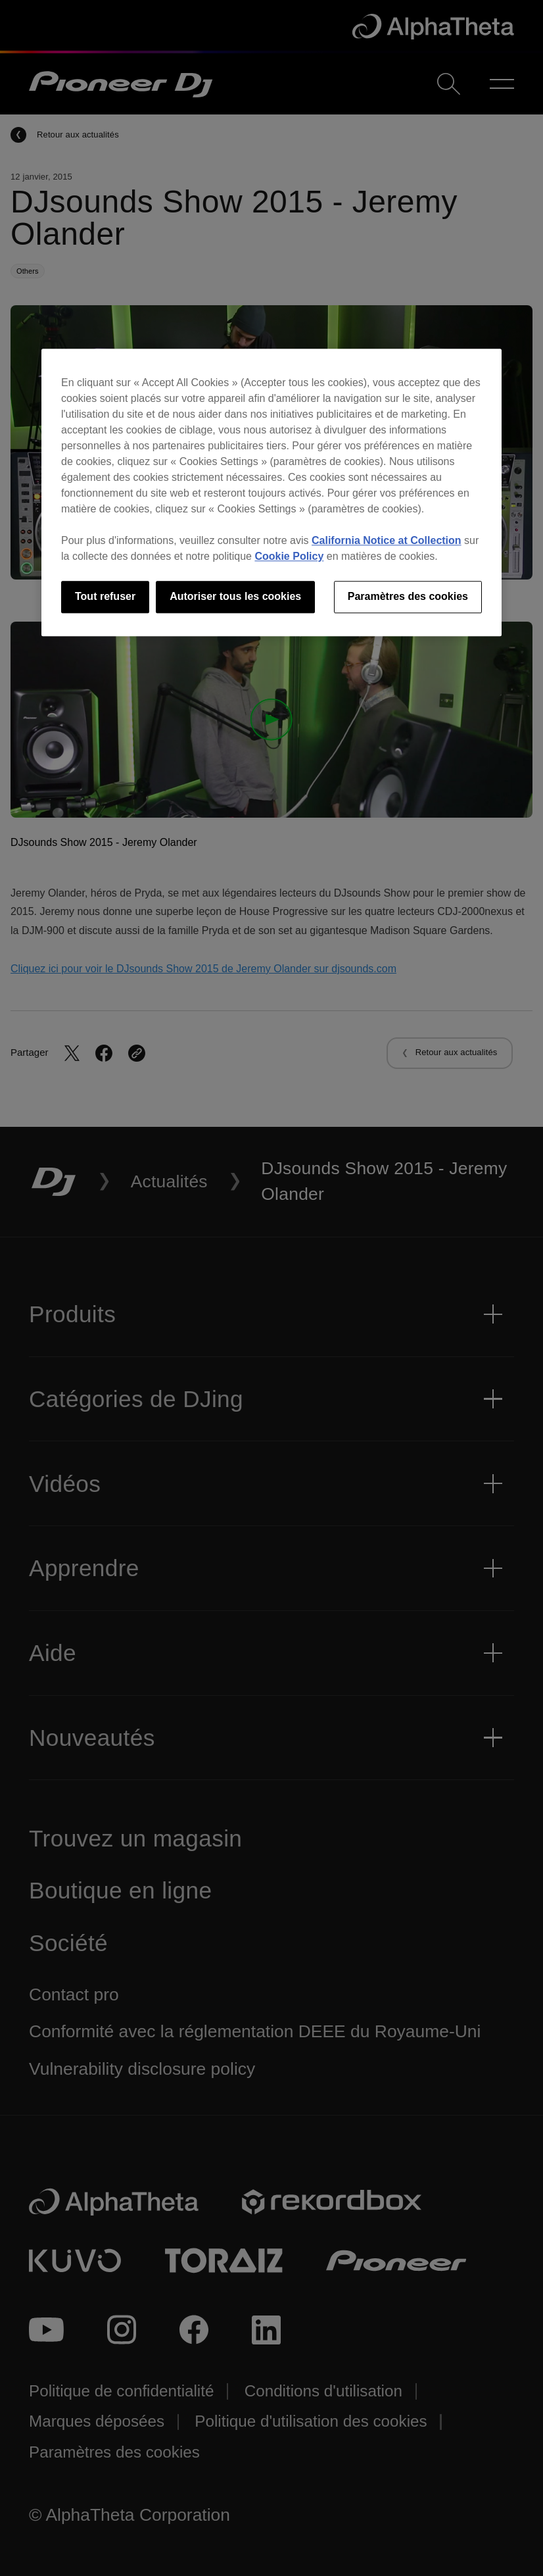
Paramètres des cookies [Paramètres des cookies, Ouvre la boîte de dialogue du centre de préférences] (408, 597)
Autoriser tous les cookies (235, 597)
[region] (271, 492)
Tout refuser (105, 597)
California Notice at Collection (386, 541)
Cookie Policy (288, 556)
